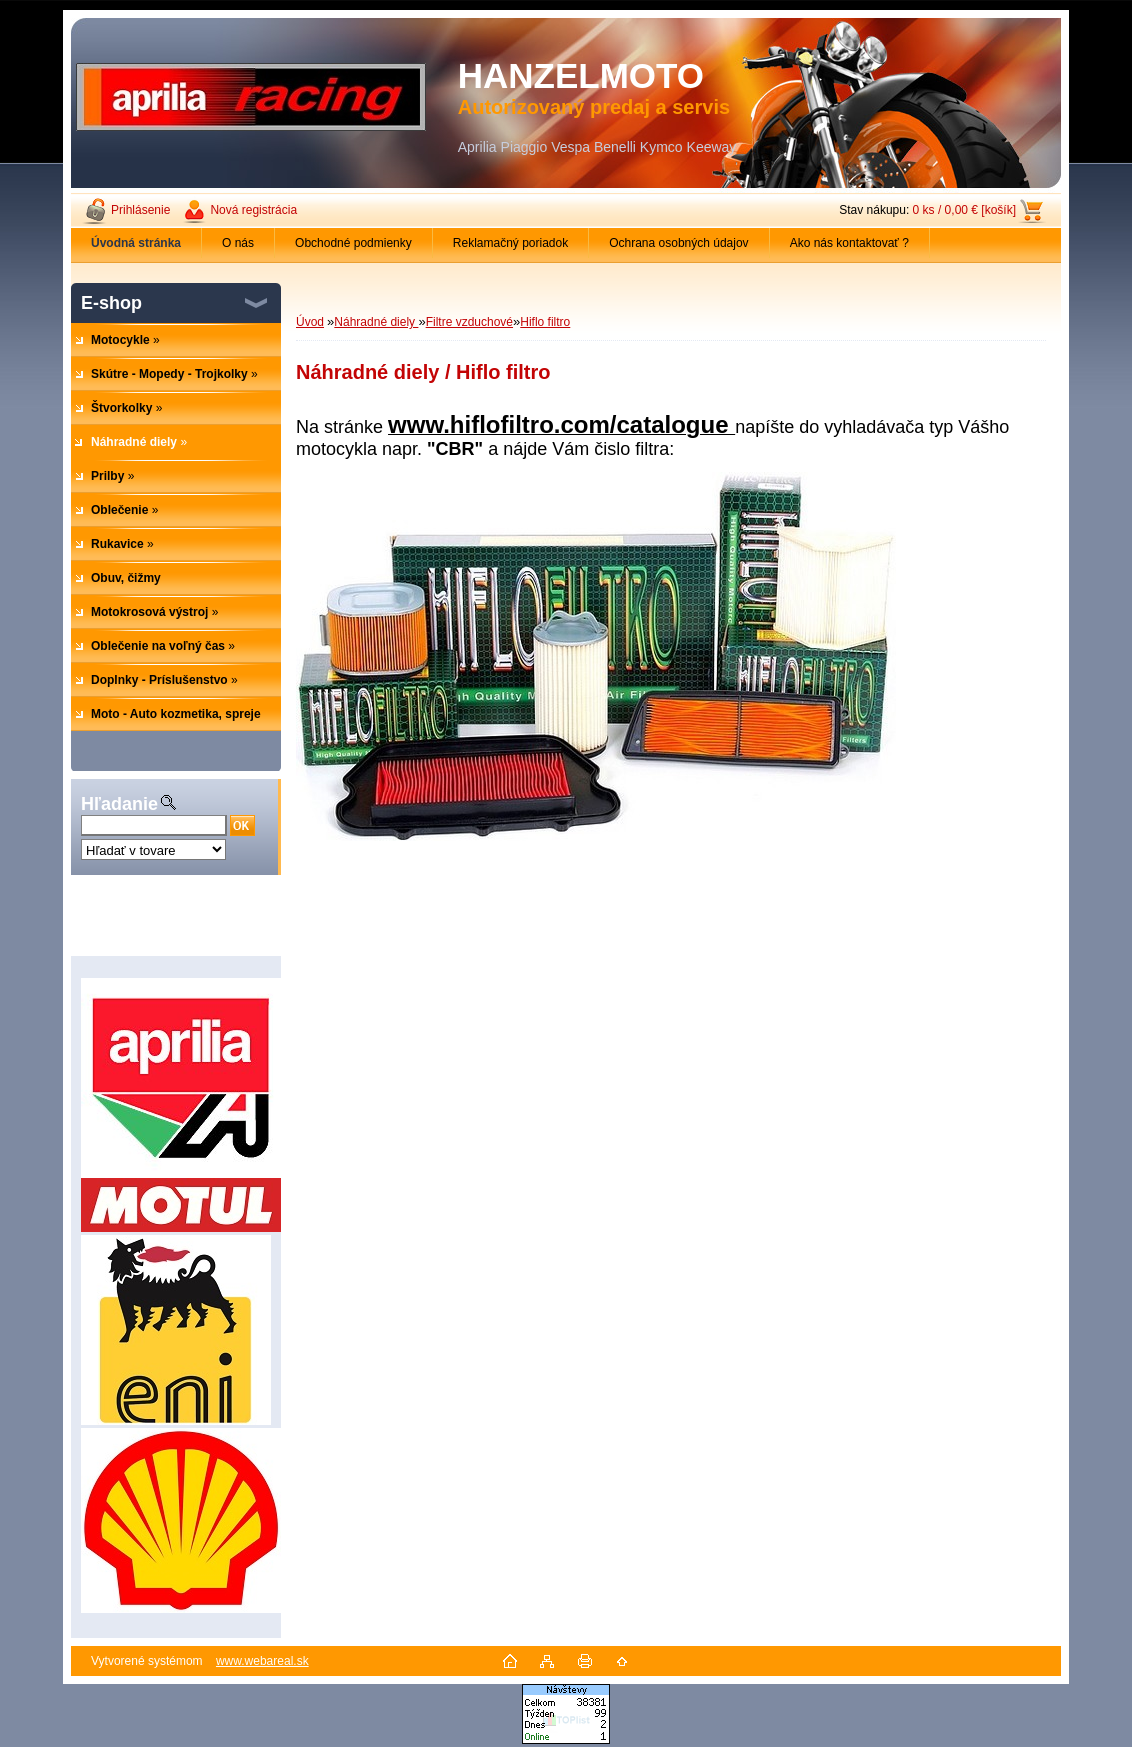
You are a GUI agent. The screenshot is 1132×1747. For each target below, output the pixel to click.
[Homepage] (136, 243)
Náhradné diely (376, 322)
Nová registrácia (253, 210)
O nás (238, 243)
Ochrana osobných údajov (678, 243)
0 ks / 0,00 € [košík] (964, 210)
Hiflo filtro (545, 322)
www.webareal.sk (262, 1661)
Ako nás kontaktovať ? (849, 243)
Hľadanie (119, 804)
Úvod (310, 322)
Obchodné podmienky (353, 243)
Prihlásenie (140, 210)
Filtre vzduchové (469, 322)
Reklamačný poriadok (510, 243)
